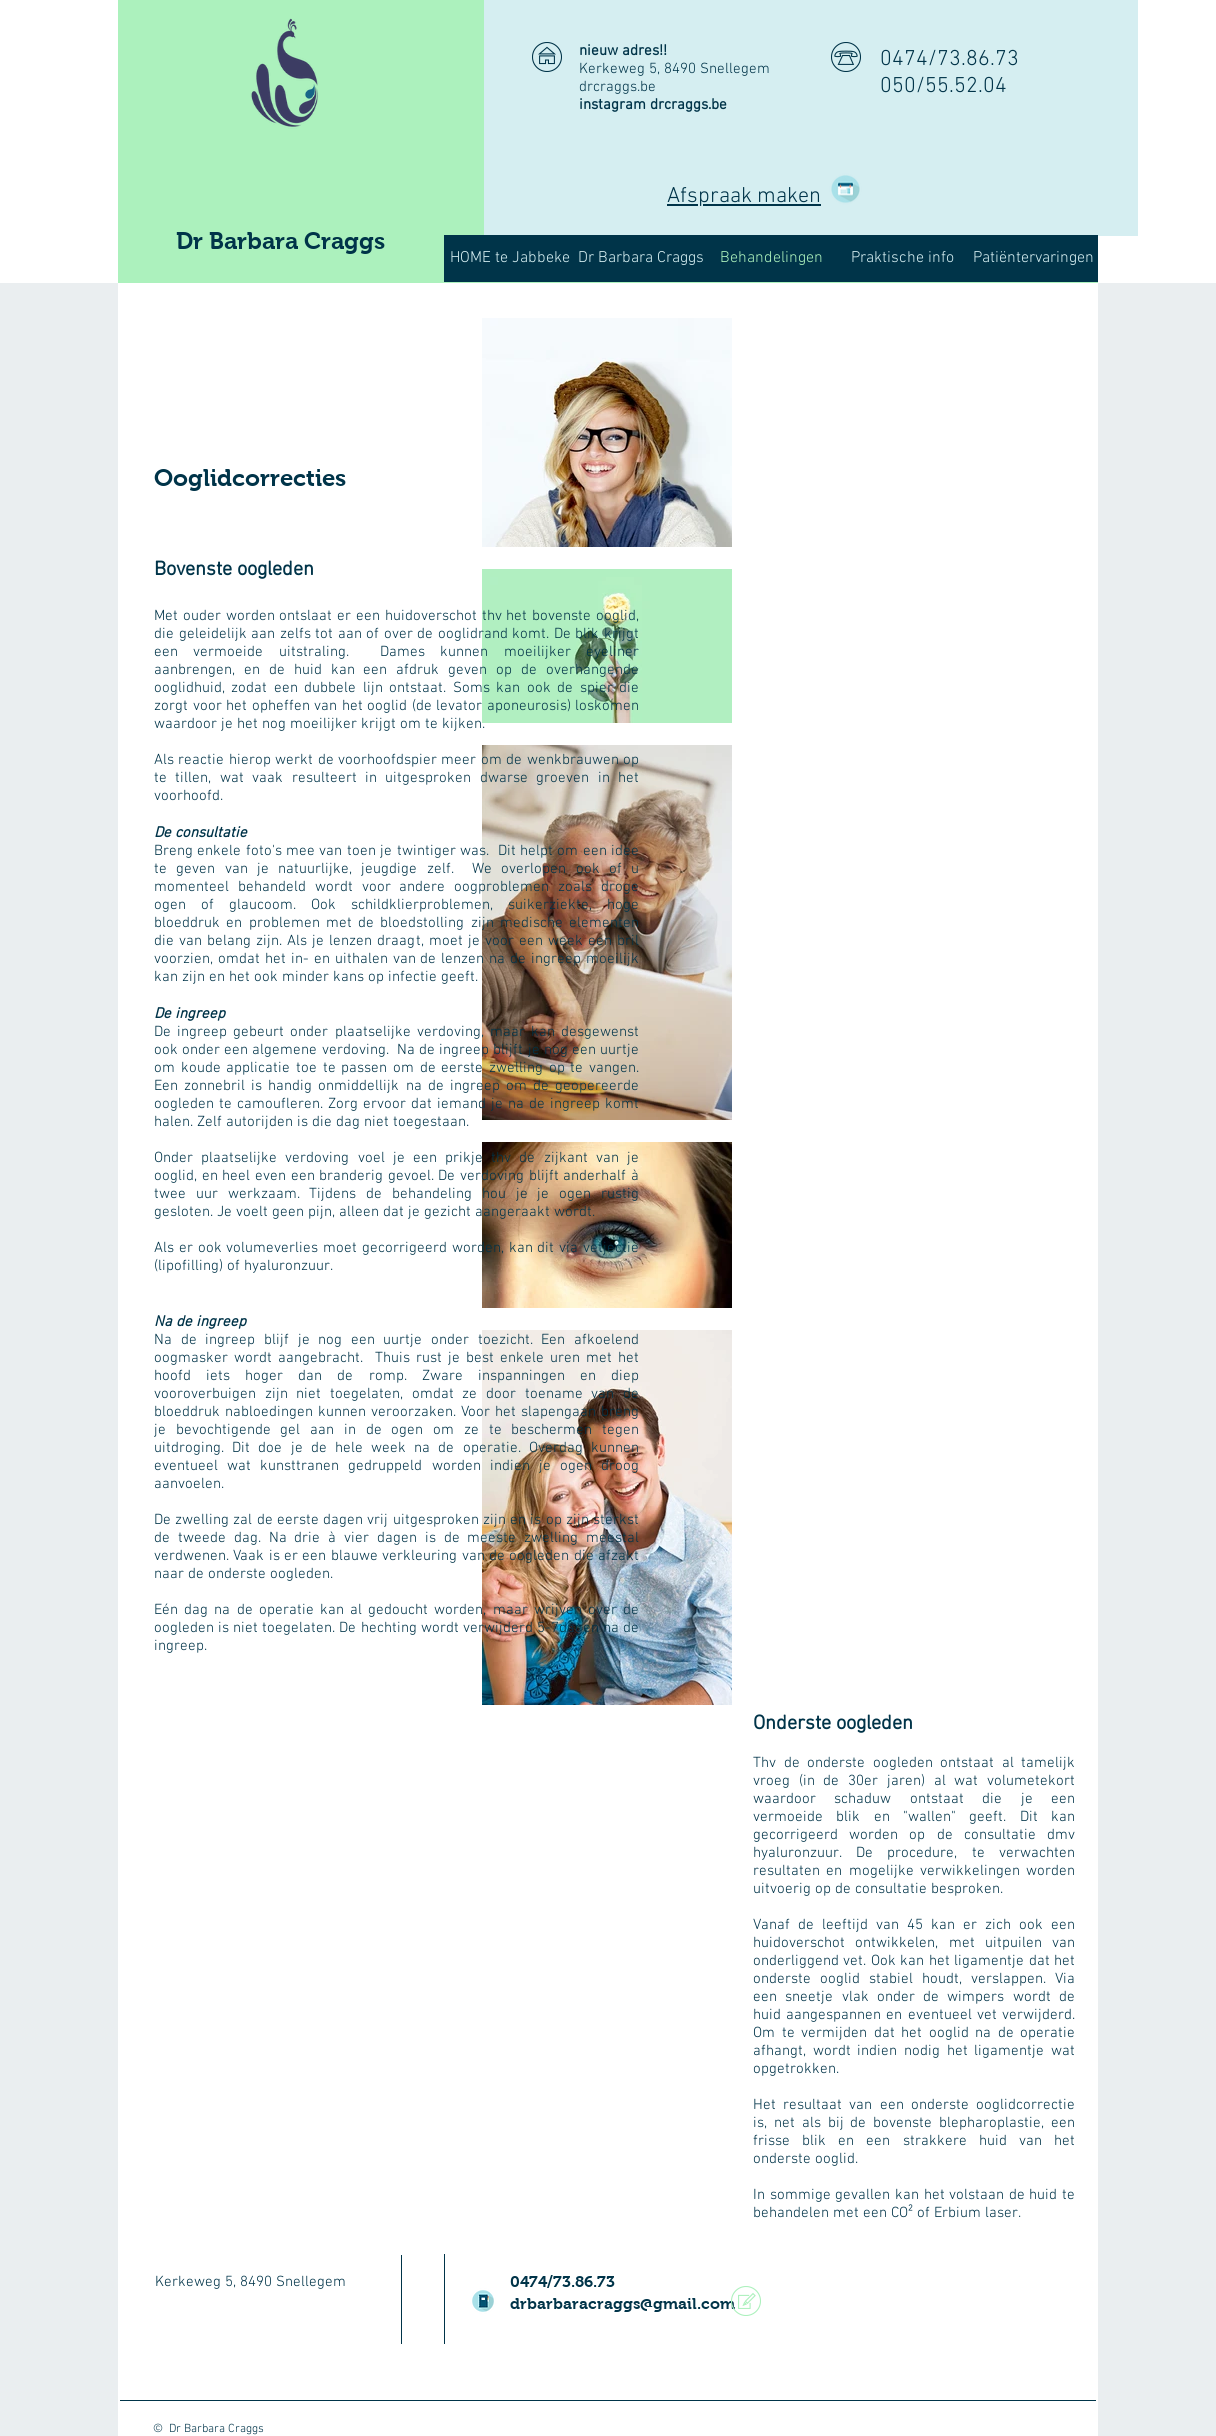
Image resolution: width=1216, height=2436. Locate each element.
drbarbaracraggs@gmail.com (622, 2303)
